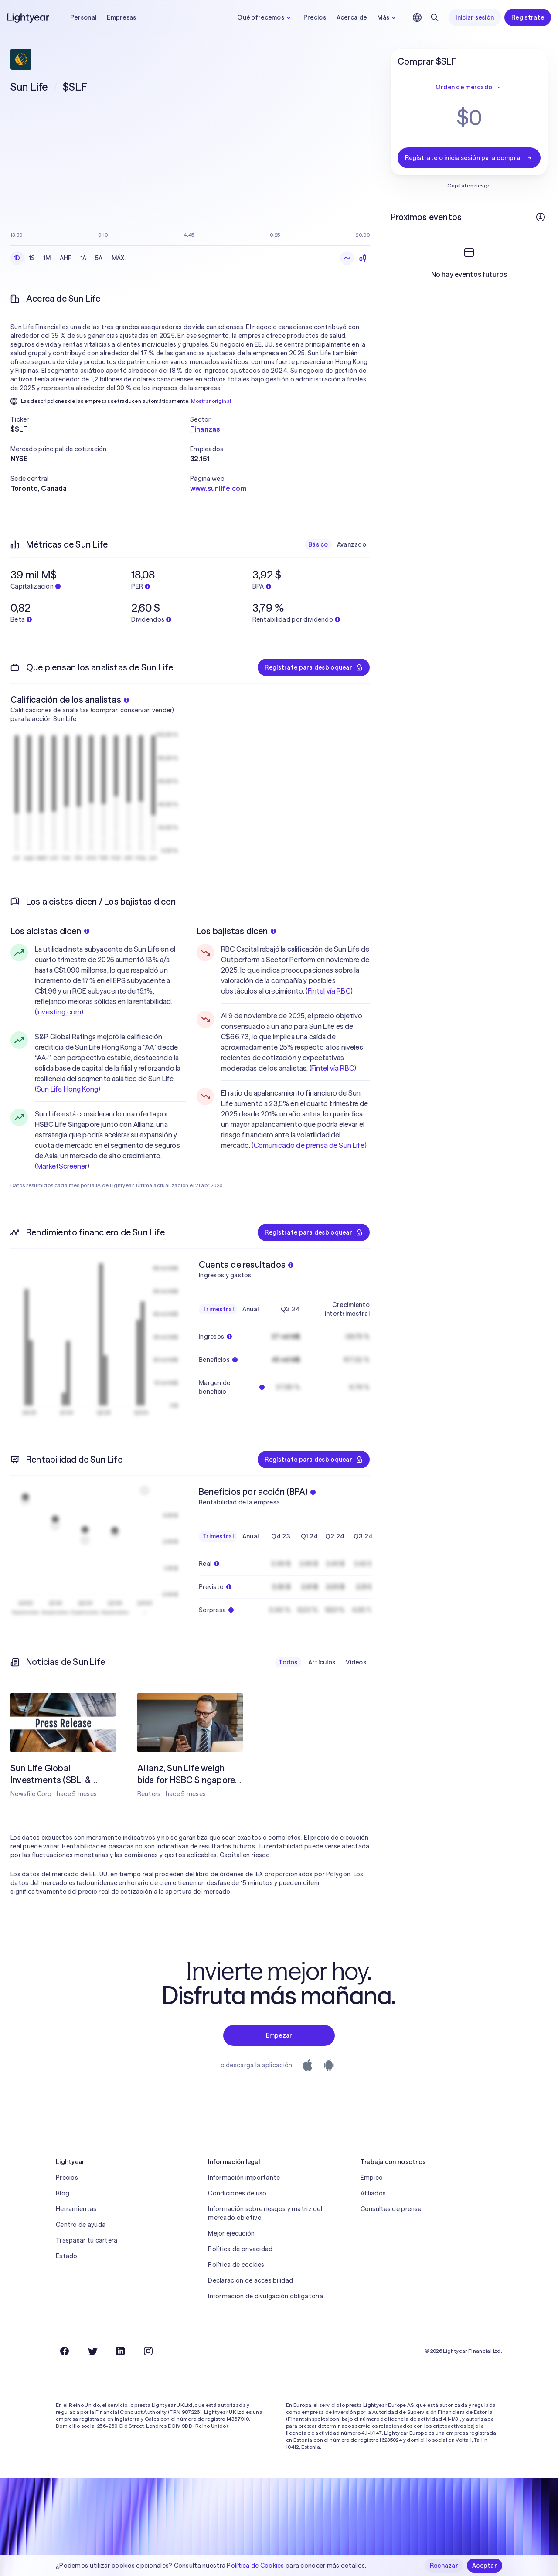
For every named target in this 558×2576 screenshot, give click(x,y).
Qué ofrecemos (265, 17)
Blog (62, 2193)
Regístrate (527, 17)
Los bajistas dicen (236, 931)
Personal (83, 17)
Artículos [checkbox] (322, 1662)
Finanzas (205, 429)
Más (387, 17)
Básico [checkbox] (318, 544)
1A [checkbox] (84, 258)
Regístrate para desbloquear (314, 667)
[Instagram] (148, 2351)
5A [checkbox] (99, 258)
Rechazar (444, 2565)
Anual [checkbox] (250, 1309)
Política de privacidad (240, 2249)
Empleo (372, 2177)
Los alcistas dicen (49, 931)
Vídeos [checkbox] (356, 1662)
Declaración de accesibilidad (250, 2280)
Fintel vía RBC (329, 991)
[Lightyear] (29, 17)
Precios (314, 17)
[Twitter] (92, 2351)
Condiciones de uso (237, 2193)
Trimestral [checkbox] (218, 1309)
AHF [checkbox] (66, 258)
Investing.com (59, 1011)
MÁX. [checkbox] (119, 258)
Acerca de (352, 17)
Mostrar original (211, 401)
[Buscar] (434, 17)
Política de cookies (236, 2265)
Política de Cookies (255, 2565)
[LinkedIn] (120, 2351)
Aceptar (484, 2565)
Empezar (279, 2035)
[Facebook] (64, 2351)
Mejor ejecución (231, 2233)
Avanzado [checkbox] (351, 544)
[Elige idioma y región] (417, 17)
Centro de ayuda (80, 2225)
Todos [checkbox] (288, 1662)
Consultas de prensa (391, 2209)
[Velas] (363, 258)
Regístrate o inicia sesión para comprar (469, 158)
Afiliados (373, 2193)
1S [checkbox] (32, 258)
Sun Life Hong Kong (67, 1089)
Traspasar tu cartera (87, 2240)
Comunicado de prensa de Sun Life (309, 1145)
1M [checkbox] (47, 258)
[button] (100, 419)
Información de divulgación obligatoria (265, 2296)
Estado (67, 2256)
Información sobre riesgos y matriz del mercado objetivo (265, 2213)
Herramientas (76, 2209)
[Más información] (541, 217)
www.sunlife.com (218, 488)
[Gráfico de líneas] (347, 258)
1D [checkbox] (17, 258)
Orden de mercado (469, 87)
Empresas (121, 17)
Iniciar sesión (475, 17)
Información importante (244, 2177)
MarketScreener (62, 1166)
